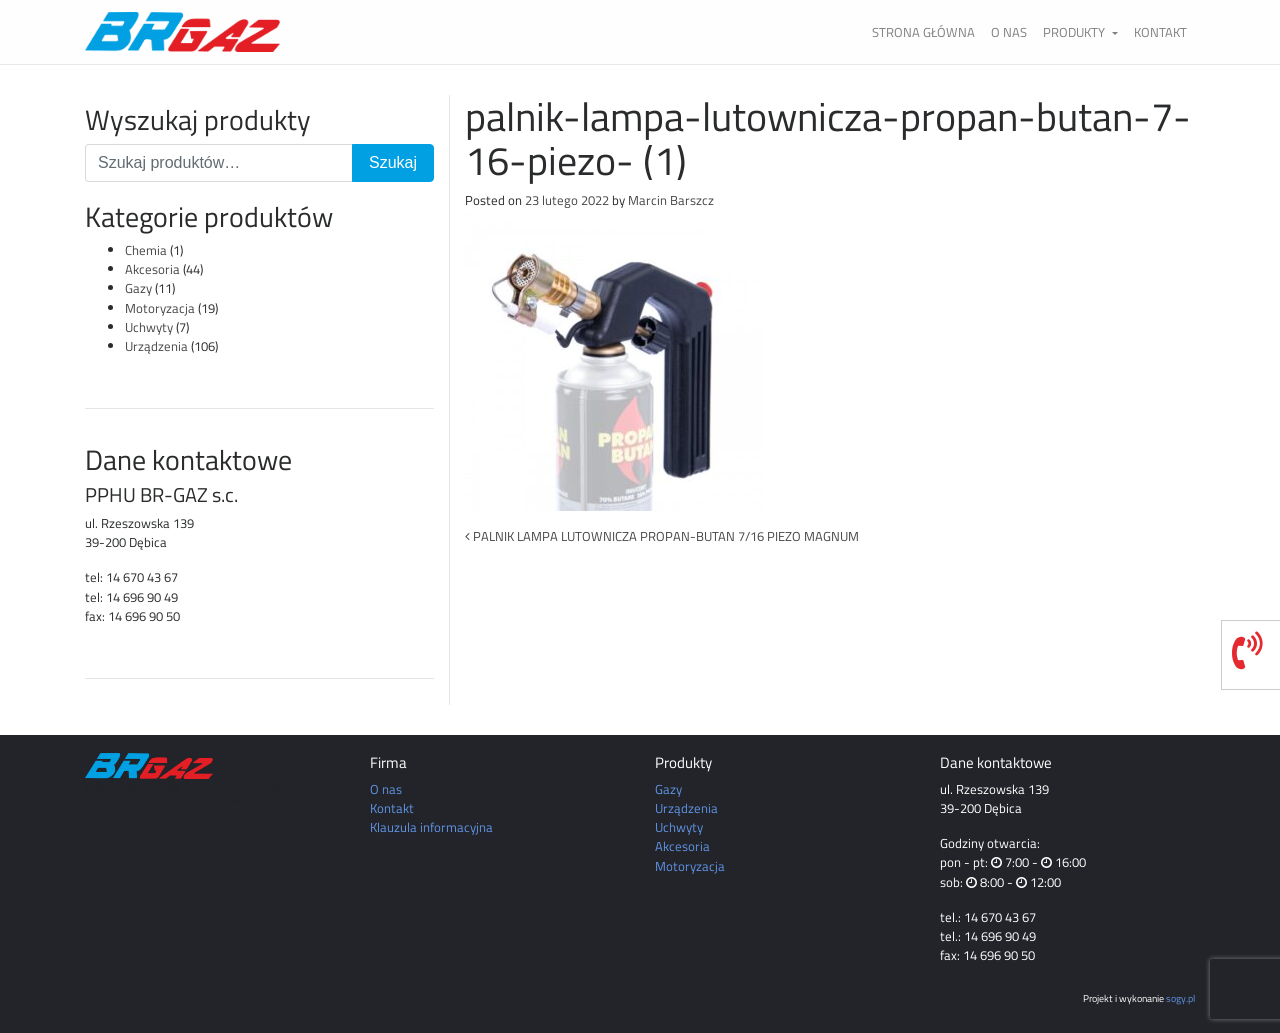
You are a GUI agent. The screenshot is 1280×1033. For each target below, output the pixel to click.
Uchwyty (149, 327)
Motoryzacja (160, 308)
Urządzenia (156, 346)
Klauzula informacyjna (431, 827)
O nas (1009, 32)
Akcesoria (152, 269)
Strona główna (923, 32)
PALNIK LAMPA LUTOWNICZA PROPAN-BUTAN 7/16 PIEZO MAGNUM (662, 536)
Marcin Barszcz (671, 200)
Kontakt (1160, 32)
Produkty (1075, 32)
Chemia (146, 250)
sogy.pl (1180, 998)
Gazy (138, 288)
